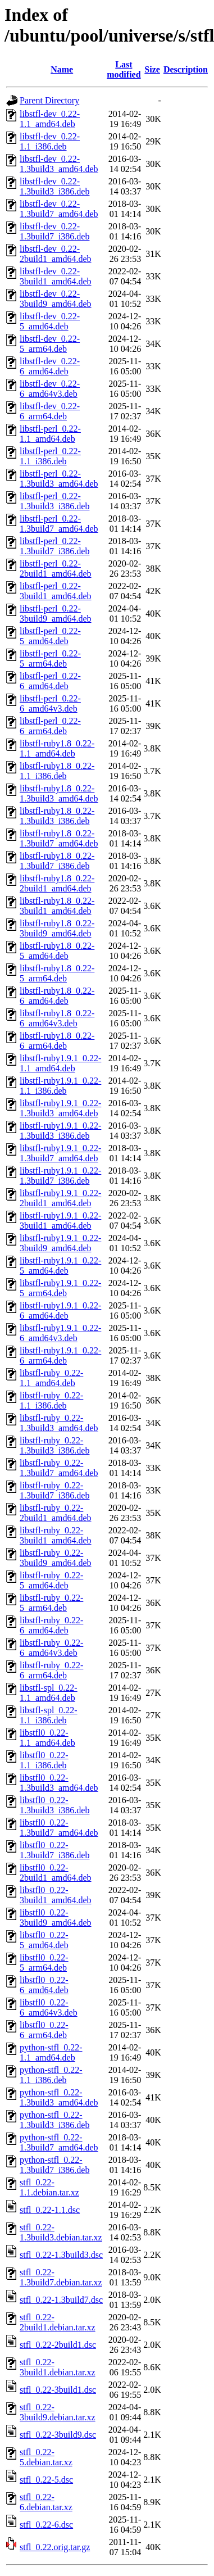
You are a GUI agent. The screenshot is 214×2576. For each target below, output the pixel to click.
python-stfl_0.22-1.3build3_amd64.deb (59, 2097)
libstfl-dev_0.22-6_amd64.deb (50, 366)
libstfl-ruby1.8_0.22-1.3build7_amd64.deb (59, 838)
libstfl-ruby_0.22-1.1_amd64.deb (51, 1378)
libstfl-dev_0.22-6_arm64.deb (50, 411)
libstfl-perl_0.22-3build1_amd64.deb (56, 591)
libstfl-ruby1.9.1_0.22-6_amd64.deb (60, 1310)
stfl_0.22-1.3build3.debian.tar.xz (61, 2232)
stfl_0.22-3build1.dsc (58, 2389)
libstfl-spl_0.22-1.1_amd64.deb (49, 1693)
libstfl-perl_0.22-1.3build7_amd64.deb (59, 523)
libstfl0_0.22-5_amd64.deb (44, 1940)
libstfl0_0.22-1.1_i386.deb (44, 1760)
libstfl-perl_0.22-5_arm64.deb (50, 658)
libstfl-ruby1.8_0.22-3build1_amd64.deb (57, 906)
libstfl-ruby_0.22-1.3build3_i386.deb (54, 1445)
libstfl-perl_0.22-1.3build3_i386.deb (54, 501)
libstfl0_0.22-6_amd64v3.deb (49, 2007)
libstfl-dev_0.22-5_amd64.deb (50, 321)
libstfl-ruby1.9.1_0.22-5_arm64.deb (60, 1288)
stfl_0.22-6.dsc (46, 2524)
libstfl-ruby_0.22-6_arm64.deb (51, 1670)
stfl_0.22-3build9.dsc (58, 2434)
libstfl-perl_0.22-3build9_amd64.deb (56, 613)
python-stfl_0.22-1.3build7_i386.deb (54, 2165)
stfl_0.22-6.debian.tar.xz (46, 2502)
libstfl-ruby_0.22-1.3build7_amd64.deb (59, 1468)
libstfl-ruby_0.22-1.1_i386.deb (51, 1400)
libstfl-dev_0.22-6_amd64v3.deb (50, 389)
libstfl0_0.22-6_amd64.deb (44, 1985)
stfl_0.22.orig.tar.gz (55, 2547)
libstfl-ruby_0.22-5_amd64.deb (51, 1580)
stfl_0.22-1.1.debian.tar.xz (49, 2187)
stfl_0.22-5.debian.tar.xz (46, 2457)
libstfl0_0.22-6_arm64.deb (44, 2030)
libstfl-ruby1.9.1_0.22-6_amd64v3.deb (60, 1333)
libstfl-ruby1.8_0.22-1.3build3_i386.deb (57, 816)
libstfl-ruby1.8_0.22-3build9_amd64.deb (57, 928)
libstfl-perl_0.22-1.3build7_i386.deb (54, 546)
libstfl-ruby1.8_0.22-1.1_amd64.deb (57, 748)
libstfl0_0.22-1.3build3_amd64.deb (59, 1782)
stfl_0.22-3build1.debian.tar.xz (57, 2367)
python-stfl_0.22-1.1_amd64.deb (51, 2052)
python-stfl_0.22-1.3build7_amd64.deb (59, 2142)
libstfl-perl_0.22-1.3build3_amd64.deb (59, 478)
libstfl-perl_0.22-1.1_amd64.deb (50, 433)
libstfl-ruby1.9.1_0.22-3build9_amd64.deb (60, 1243)
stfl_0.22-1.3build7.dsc (61, 2300)
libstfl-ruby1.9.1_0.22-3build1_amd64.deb (60, 1220)
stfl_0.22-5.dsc (46, 2479)
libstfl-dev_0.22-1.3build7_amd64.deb (59, 209)
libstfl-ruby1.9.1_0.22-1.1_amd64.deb (60, 1063)
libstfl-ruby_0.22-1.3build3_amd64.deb (59, 1423)
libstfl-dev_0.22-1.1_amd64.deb (50, 119)
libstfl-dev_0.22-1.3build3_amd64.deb (59, 164)
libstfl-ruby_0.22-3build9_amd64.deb (56, 1558)
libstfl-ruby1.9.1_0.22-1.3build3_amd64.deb (60, 1108)
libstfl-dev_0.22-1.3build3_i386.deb (54, 186)
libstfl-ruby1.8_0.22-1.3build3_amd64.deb (59, 793)
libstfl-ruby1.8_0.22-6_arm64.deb (57, 1041)
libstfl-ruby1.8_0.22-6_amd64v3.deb (57, 1018)
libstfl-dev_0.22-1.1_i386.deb (50, 141)
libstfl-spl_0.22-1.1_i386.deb (49, 1715)
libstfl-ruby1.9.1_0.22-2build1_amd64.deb (60, 1198)
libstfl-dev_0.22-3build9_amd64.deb (56, 299)
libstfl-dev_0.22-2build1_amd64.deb (56, 254)
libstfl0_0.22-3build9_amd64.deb (56, 1917)
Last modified (123, 69)
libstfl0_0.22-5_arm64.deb (44, 1962)
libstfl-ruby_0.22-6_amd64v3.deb (51, 1648)
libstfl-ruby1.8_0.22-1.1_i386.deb (57, 771)
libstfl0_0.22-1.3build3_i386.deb (54, 1805)
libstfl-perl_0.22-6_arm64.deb (50, 726)
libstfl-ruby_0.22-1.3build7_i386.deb (54, 1490)
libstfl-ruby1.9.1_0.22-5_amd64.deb (60, 1265)
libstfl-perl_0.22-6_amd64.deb (50, 681)
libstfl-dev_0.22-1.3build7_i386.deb (54, 231)
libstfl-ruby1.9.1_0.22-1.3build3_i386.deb (60, 1130)
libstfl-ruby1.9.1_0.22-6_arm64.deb (60, 1355)
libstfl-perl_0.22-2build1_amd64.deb (56, 568)
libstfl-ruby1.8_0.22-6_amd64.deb (57, 996)
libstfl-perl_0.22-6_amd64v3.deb (50, 703)
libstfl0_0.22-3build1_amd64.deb (56, 1895)
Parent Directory (49, 100)
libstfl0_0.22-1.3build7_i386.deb (54, 1850)
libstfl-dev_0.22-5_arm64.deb (50, 344)
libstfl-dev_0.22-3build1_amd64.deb (56, 276)
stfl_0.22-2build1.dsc (58, 2344)
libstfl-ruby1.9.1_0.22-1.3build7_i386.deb (60, 1175)
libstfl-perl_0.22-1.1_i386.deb (50, 456)
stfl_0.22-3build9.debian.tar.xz (57, 2412)
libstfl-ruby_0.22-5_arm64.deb (51, 1603)
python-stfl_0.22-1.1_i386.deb (51, 2075)
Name (62, 69)
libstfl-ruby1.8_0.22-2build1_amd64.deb (57, 883)
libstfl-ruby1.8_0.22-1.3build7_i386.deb (57, 861)
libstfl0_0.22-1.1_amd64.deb (47, 1737)
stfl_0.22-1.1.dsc (50, 2210)
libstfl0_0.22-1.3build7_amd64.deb (59, 1827)
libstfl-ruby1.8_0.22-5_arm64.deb (57, 973)
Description (185, 69)
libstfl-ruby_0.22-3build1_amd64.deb (56, 1535)
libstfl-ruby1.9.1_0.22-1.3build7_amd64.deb (60, 1153)
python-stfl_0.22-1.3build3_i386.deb (54, 2120)
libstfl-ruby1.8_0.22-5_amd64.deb (57, 951)
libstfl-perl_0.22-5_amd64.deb (50, 636)
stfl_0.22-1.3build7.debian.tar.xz (61, 2277)
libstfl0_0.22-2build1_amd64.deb (56, 1872)
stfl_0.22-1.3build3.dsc (61, 2255)
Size (152, 69)
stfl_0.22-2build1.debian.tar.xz (57, 2322)
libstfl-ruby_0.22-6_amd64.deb (51, 1625)
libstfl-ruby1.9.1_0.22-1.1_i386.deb (60, 1085)
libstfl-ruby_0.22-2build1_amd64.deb (56, 1513)
